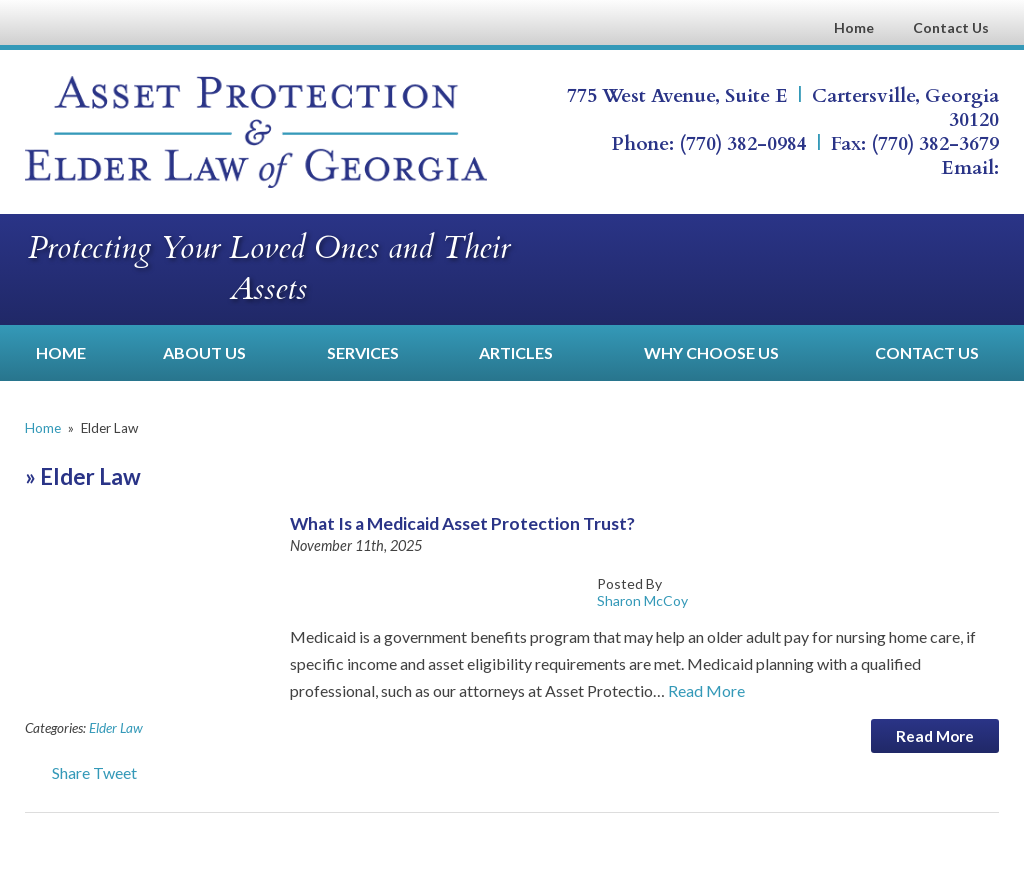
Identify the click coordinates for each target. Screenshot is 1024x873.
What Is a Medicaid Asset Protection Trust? (462, 523)
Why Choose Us (711, 352)
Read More (706, 690)
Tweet (115, 772)
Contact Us (951, 27)
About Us (204, 352)
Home (854, 27)
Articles (516, 352)
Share (57, 772)
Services (363, 352)
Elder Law (116, 728)
